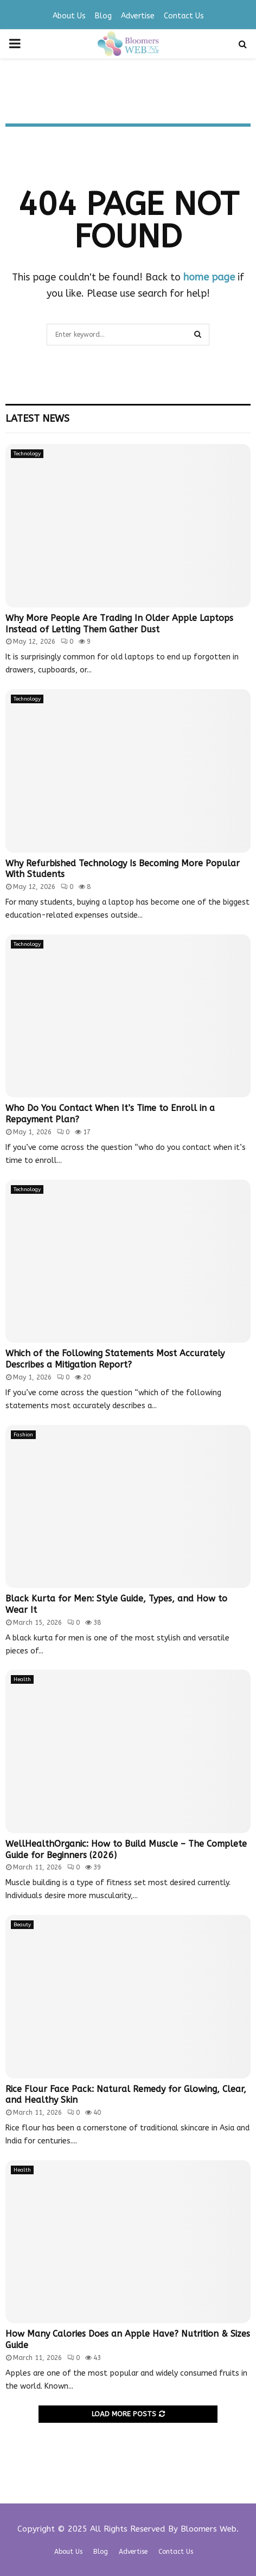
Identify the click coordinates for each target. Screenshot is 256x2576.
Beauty (22, 1924)
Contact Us (184, 16)
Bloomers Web (208, 2529)
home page (209, 277)
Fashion (23, 1434)
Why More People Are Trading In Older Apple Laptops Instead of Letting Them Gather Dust (119, 624)
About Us (69, 16)
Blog (103, 16)
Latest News (37, 418)
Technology (27, 453)
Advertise (138, 16)
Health (22, 1679)
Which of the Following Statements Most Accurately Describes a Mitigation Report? (115, 1359)
